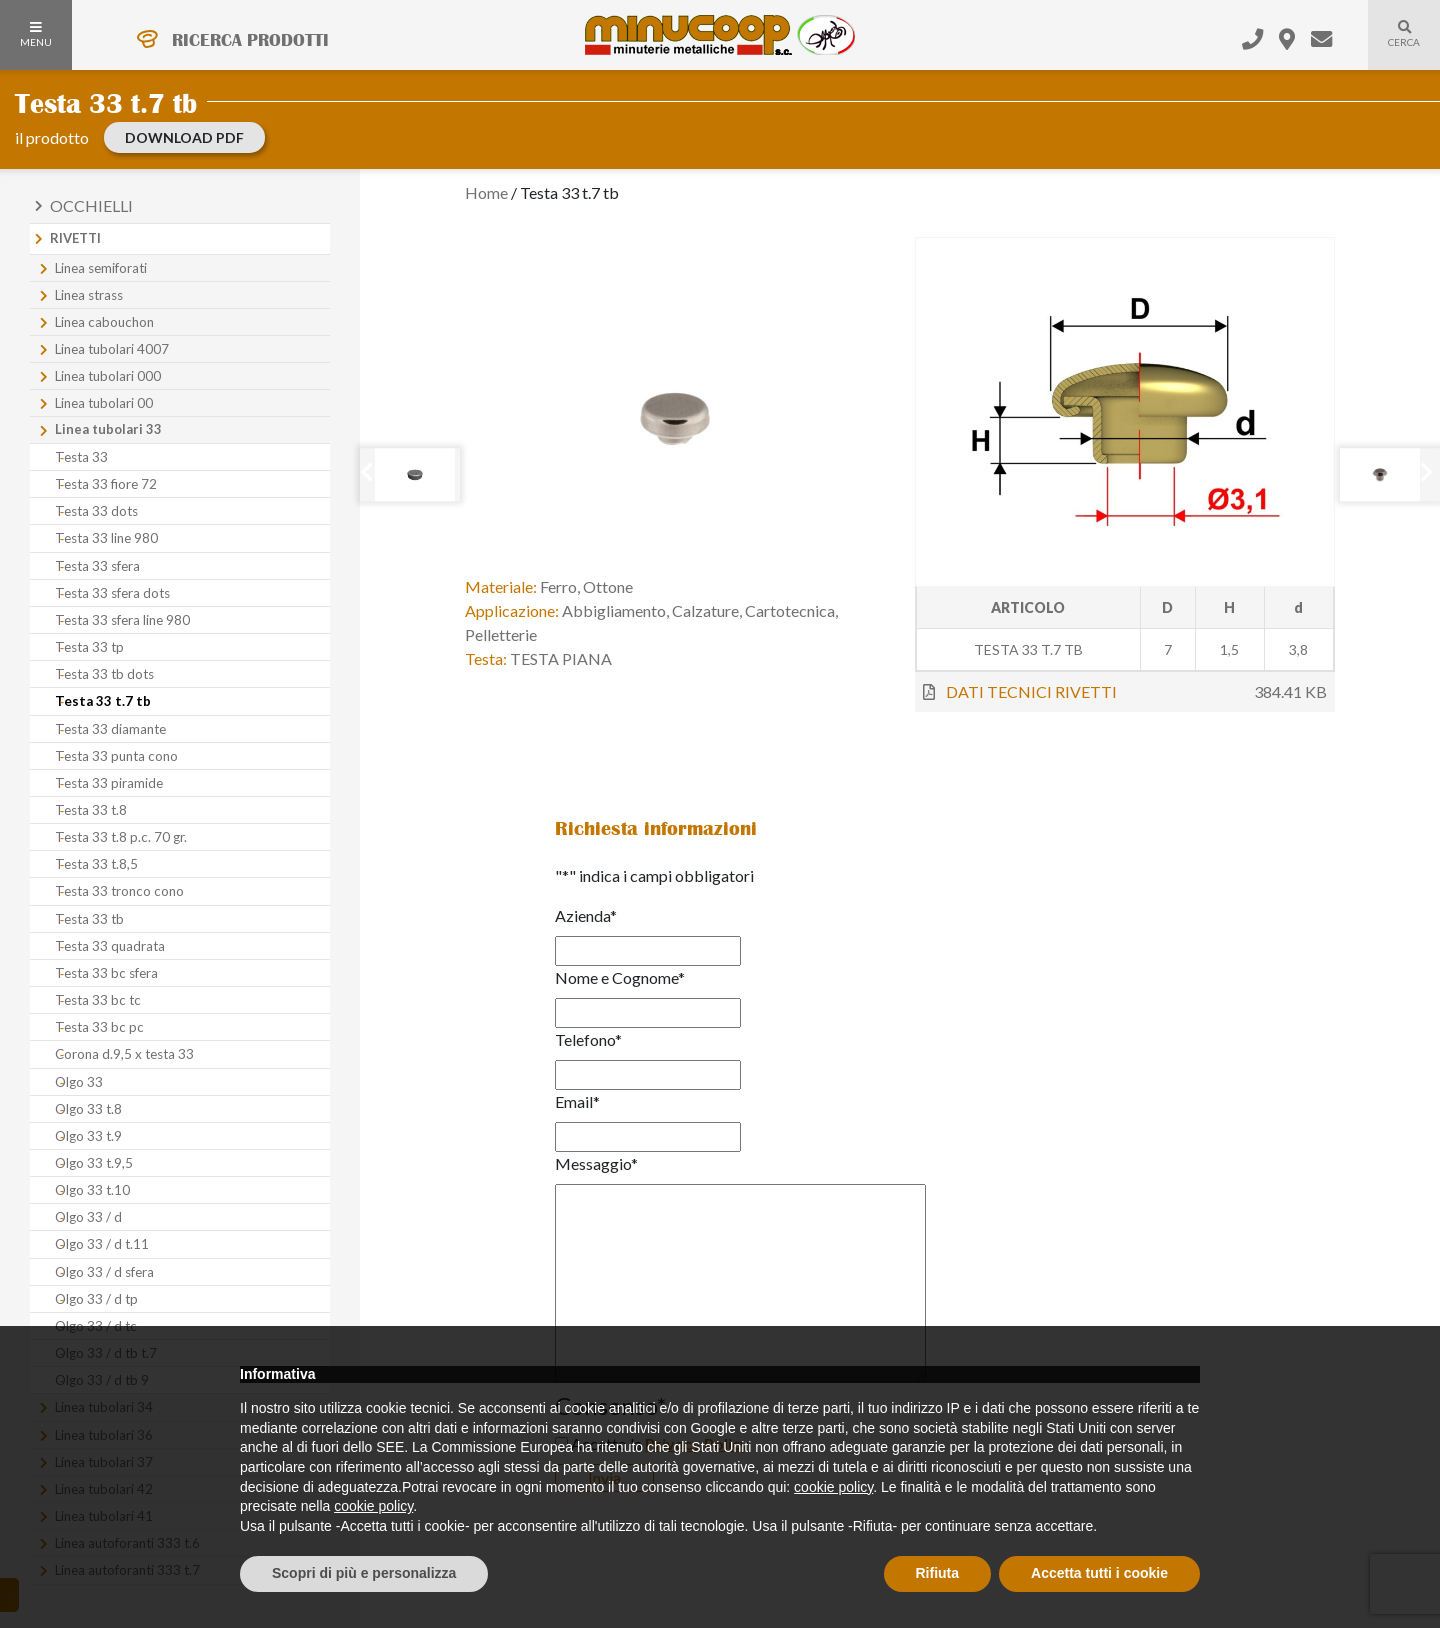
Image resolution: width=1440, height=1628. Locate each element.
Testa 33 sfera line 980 (122, 620)
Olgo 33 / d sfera (104, 1272)
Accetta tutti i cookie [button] (1099, 1573)
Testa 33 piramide (109, 783)
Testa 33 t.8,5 (96, 864)
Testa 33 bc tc (98, 1000)
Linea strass (89, 295)
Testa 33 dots (96, 511)
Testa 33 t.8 (91, 810)
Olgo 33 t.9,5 (94, 1163)
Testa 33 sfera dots (112, 593)
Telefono (588, 1039)
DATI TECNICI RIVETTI (1031, 691)
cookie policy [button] (833, 1487)
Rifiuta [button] (938, 1573)
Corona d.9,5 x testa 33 (124, 1054)
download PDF (184, 137)
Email (577, 1101)
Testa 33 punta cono (116, 756)
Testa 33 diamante (110, 729)
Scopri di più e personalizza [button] (364, 1573)
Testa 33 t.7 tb (103, 701)
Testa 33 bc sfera (106, 973)
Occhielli (91, 205)
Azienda (586, 915)
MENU (36, 35)
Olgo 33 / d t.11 (102, 1244)
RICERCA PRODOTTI (250, 40)
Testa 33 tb (89, 919)
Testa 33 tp (89, 647)
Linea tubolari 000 (108, 376)
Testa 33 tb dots (104, 674)
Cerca (1394, 46)
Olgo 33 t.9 (88, 1136)
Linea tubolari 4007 (112, 349)
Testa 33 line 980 (106, 538)
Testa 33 (81, 457)
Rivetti (75, 238)
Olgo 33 (79, 1082)
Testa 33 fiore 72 (106, 484)
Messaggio (596, 1163)
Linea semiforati (101, 268)
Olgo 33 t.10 (92, 1190)
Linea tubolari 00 (104, 403)
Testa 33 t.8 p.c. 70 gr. (121, 837)
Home (486, 192)
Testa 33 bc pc (99, 1027)
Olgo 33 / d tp (96, 1299)
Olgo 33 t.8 (88, 1109)
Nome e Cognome (620, 977)
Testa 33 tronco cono (119, 891)
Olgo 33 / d (88, 1217)
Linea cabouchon (104, 322)
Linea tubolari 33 (108, 429)
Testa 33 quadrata (110, 946)
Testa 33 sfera (97, 566)
